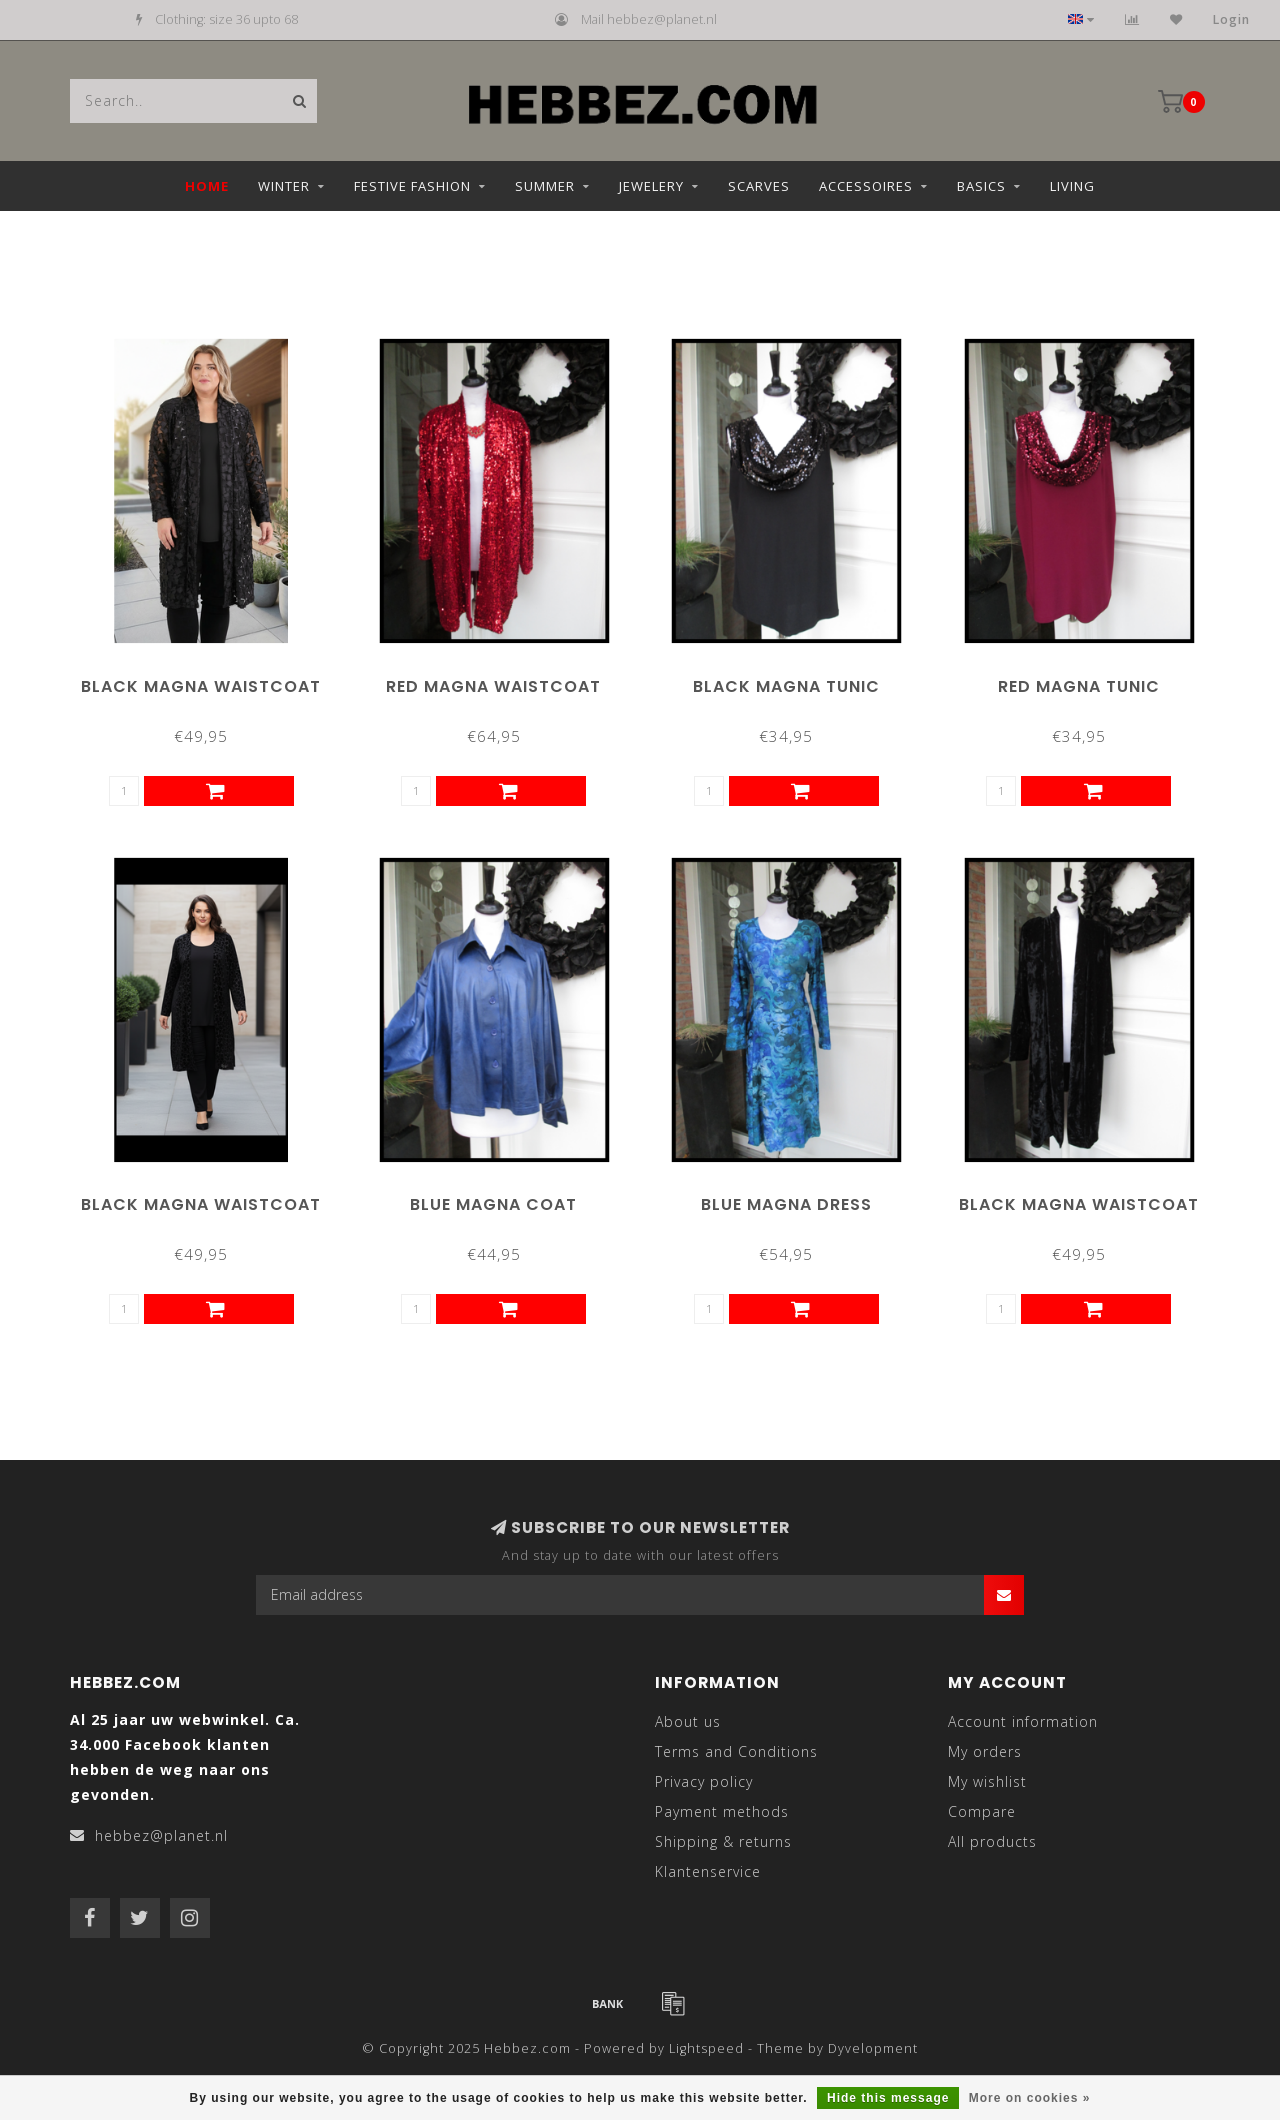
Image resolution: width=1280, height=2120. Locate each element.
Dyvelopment (873, 2048)
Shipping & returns (723, 1841)
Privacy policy (704, 1781)
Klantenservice (708, 1871)
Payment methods (722, 1811)
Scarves (759, 186)
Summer (545, 186)
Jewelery (651, 186)
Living (1072, 186)
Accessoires (866, 186)
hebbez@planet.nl (161, 1835)
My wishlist (987, 1781)
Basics (981, 186)
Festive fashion (412, 186)
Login (1231, 19)
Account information (1023, 1721)
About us (688, 1721)
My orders (985, 1751)
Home (207, 186)
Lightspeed (706, 2048)
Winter (284, 186)
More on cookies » (1030, 2098)
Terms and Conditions (736, 1751)
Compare (982, 1811)
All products (992, 1841)
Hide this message (888, 2098)
